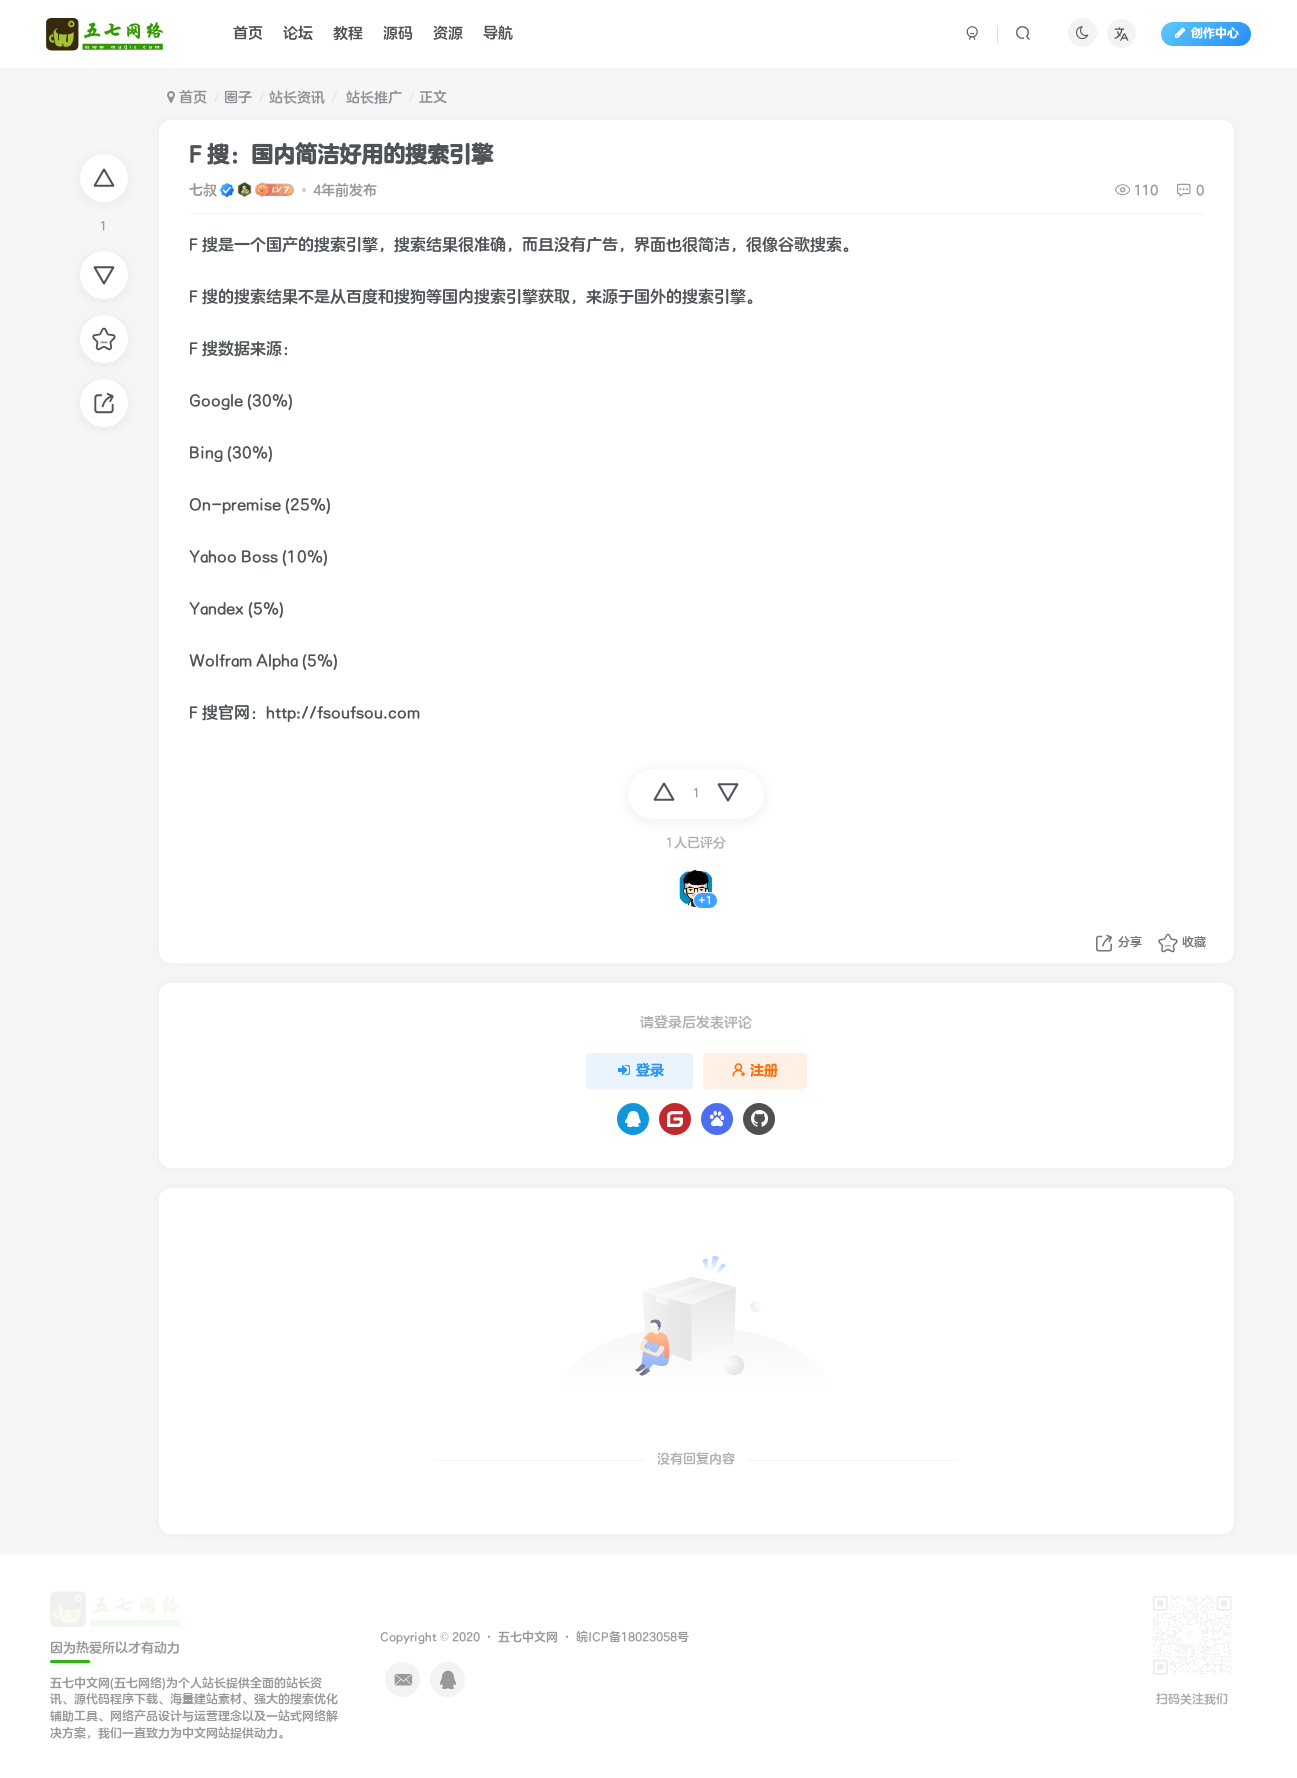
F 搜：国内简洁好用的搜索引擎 (341, 155)
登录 (640, 1070)
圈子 (238, 97)
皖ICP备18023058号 (632, 1637)
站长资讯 (297, 97)
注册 (755, 1070)
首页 (187, 97)
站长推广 (372, 97)
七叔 (203, 190)
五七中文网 (528, 1637)
